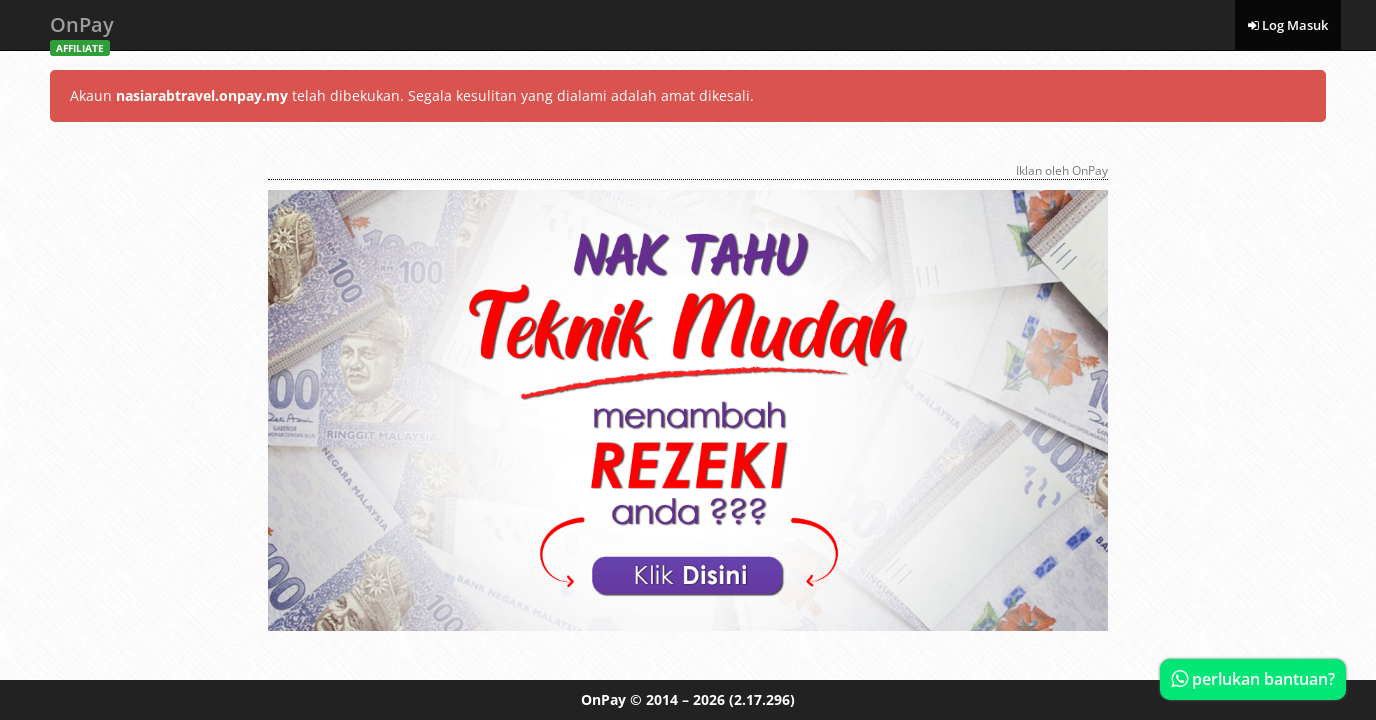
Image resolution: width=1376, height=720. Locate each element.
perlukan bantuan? (1253, 679)
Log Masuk (1288, 25)
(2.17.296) (762, 699)
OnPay (82, 30)
